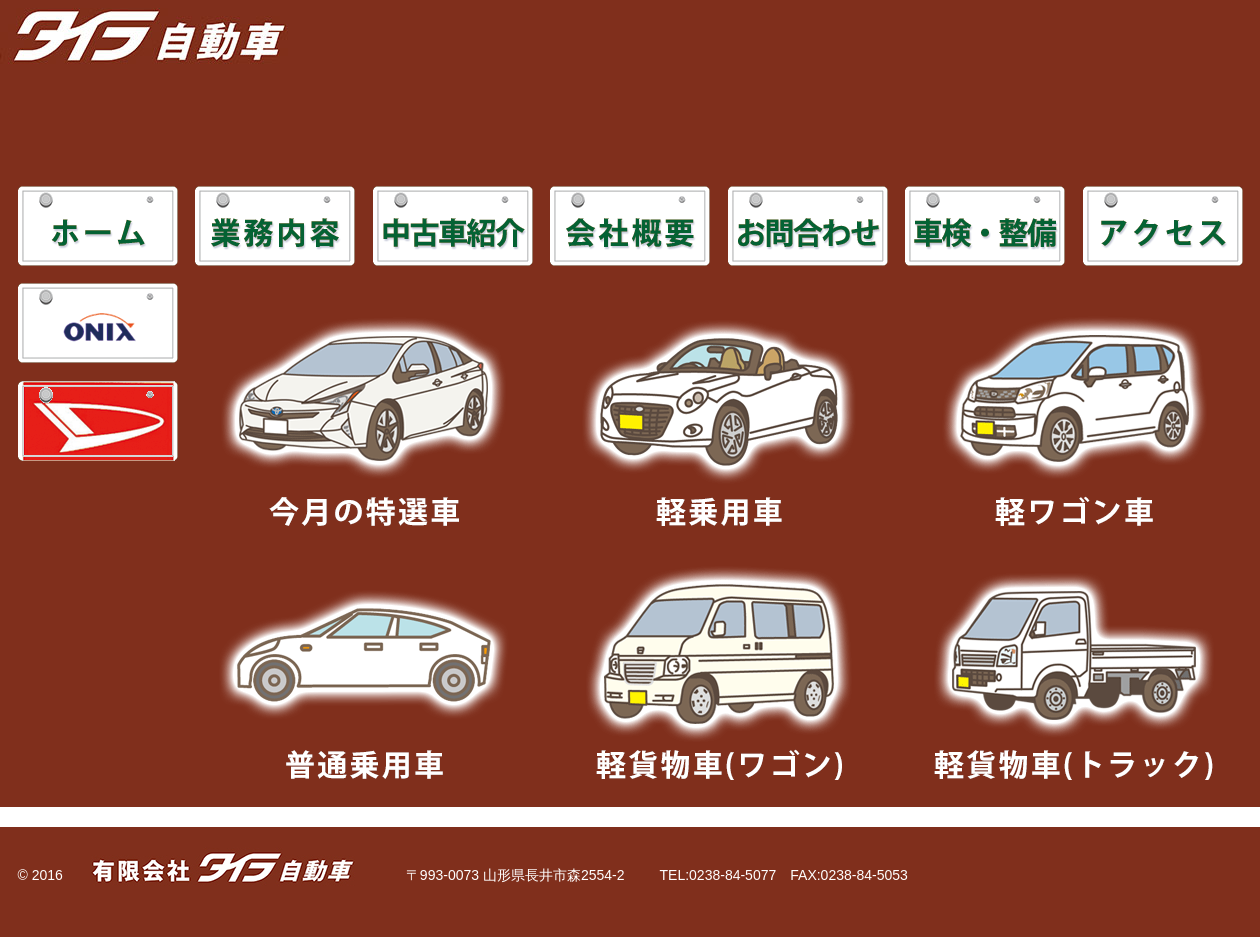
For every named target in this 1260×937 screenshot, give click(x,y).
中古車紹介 (453, 226)
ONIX (98, 323)
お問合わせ (808, 226)
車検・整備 (985, 226)
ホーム (98, 226)
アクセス (1163, 226)
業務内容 (275, 226)
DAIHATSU (98, 421)
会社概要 (630, 226)
